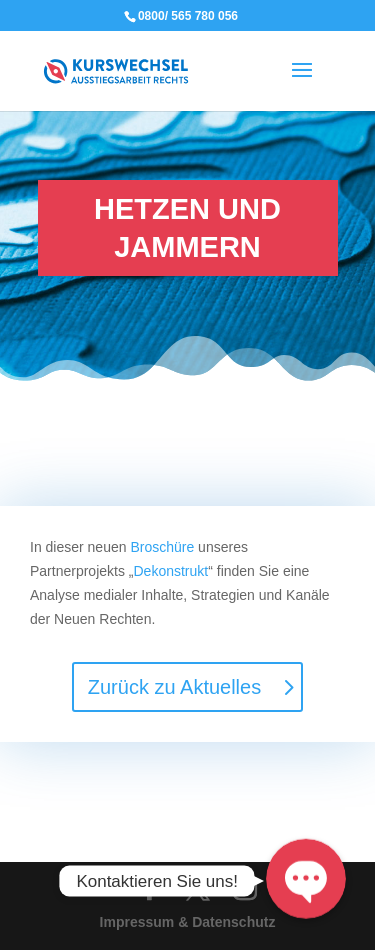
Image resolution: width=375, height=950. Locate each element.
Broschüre (162, 547)
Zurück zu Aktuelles (174, 687)
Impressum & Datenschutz (188, 922)
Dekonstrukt (170, 571)
